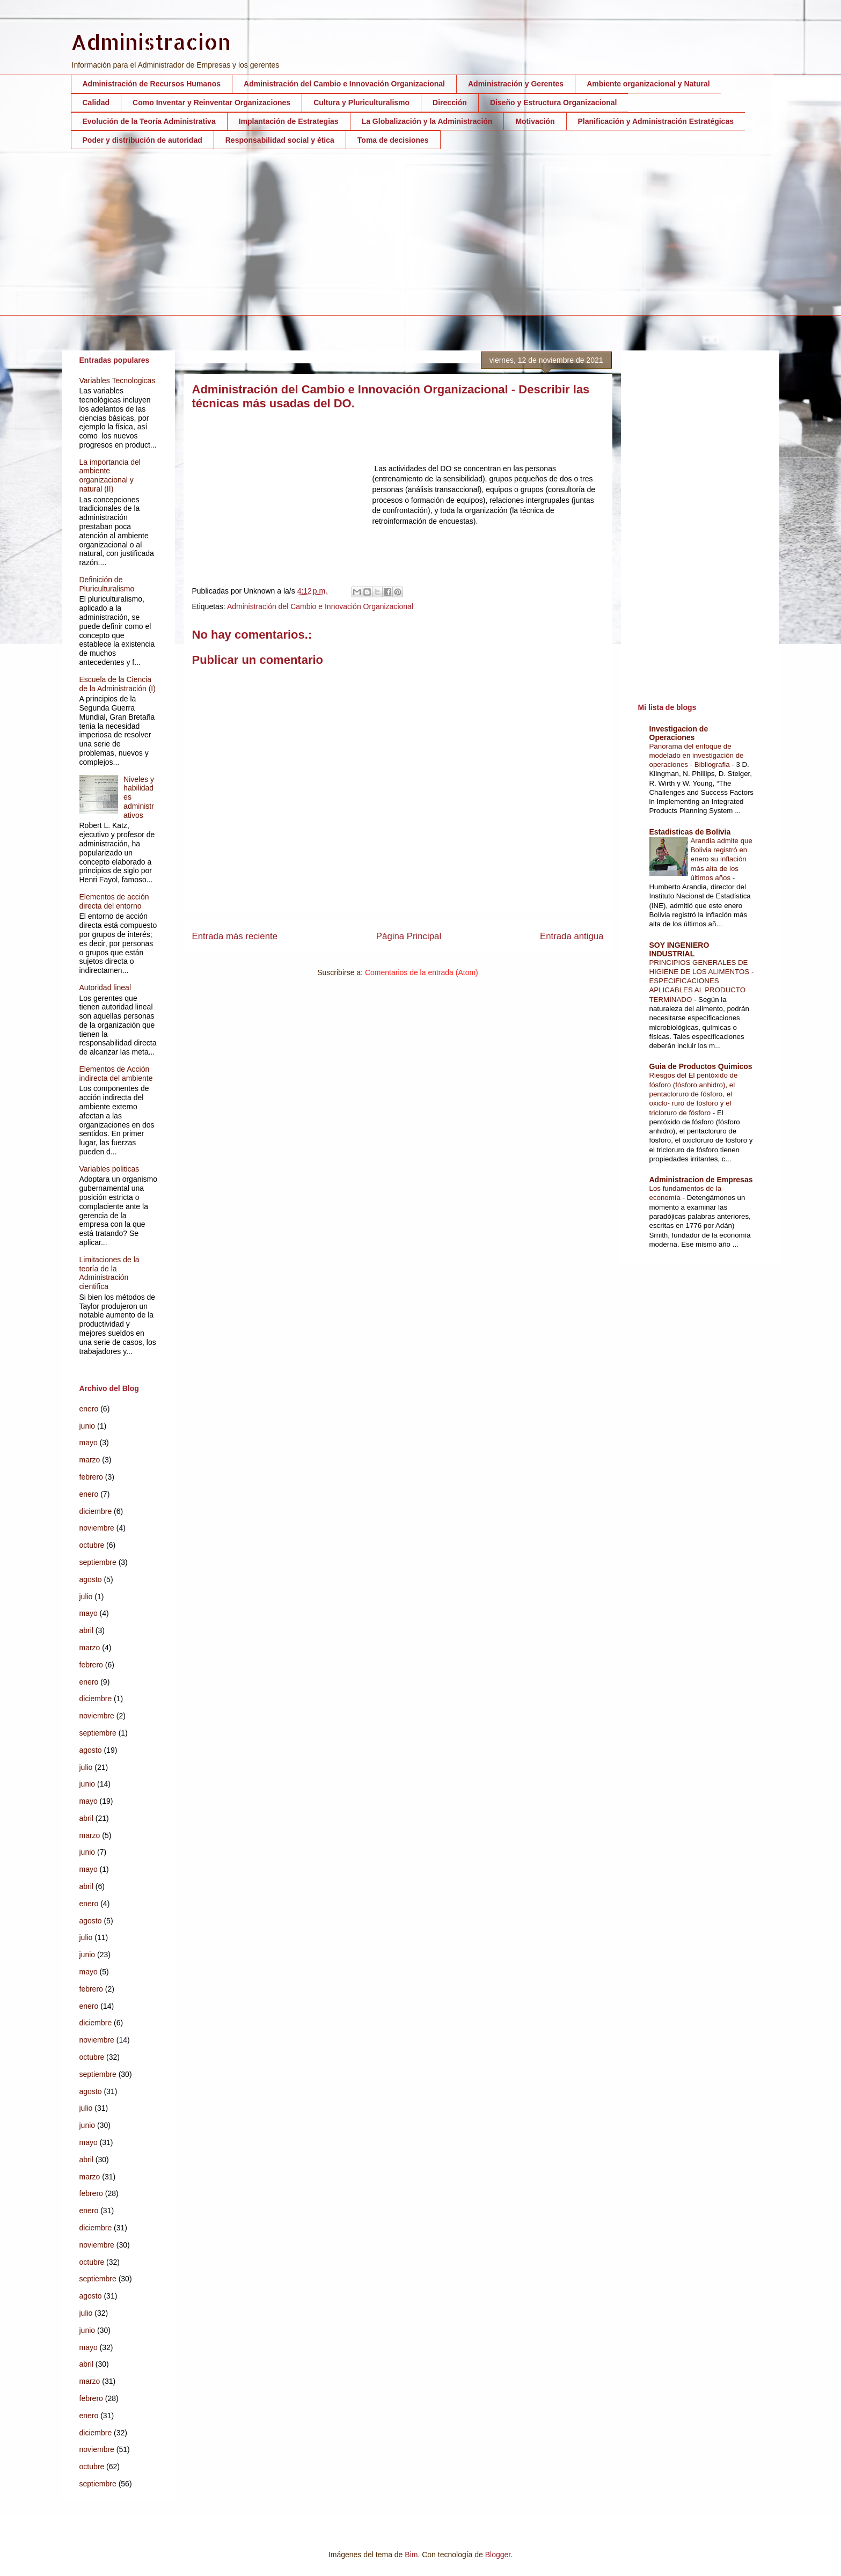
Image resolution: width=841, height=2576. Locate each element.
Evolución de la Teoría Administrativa (149, 121)
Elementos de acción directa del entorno (114, 901)
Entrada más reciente (235, 936)
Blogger (497, 2554)
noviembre (96, 1528)
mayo (88, 1442)
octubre (92, 1545)
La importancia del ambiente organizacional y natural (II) (110, 475)
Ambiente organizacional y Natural (648, 83)
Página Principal (408, 936)
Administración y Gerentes (516, 83)
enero (89, 1408)
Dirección (450, 102)
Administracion (151, 41)
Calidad (96, 102)
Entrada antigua (572, 936)
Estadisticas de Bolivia (690, 832)
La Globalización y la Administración (427, 121)
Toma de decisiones (393, 140)
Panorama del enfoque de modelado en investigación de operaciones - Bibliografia (696, 755)
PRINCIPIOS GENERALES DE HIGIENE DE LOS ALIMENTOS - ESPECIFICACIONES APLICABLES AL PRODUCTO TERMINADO (701, 981)
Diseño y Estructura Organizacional (553, 102)
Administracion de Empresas (701, 1179)
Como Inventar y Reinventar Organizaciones (211, 102)
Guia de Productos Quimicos (700, 1066)
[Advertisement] (393, 240)
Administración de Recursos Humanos (152, 83)
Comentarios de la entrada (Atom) (421, 972)
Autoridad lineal (105, 987)
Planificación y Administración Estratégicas (656, 121)
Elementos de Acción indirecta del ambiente (116, 1073)
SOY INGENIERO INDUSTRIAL (679, 949)
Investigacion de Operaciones (678, 733)
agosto (90, 1579)
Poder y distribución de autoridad (142, 140)
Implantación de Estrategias (289, 121)
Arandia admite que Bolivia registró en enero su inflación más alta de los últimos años (721, 859)
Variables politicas (109, 1169)
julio (86, 1596)
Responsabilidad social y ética (279, 140)
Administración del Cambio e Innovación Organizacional (344, 83)
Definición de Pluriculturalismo (107, 584)
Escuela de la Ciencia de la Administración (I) (117, 684)
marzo (89, 1459)
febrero (91, 1477)
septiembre (97, 1562)
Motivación (534, 121)
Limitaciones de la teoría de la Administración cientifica (109, 1273)
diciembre (95, 1511)
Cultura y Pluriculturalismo (361, 102)
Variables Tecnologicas (117, 380)
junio (87, 1426)
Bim (411, 2554)
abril (86, 1630)
